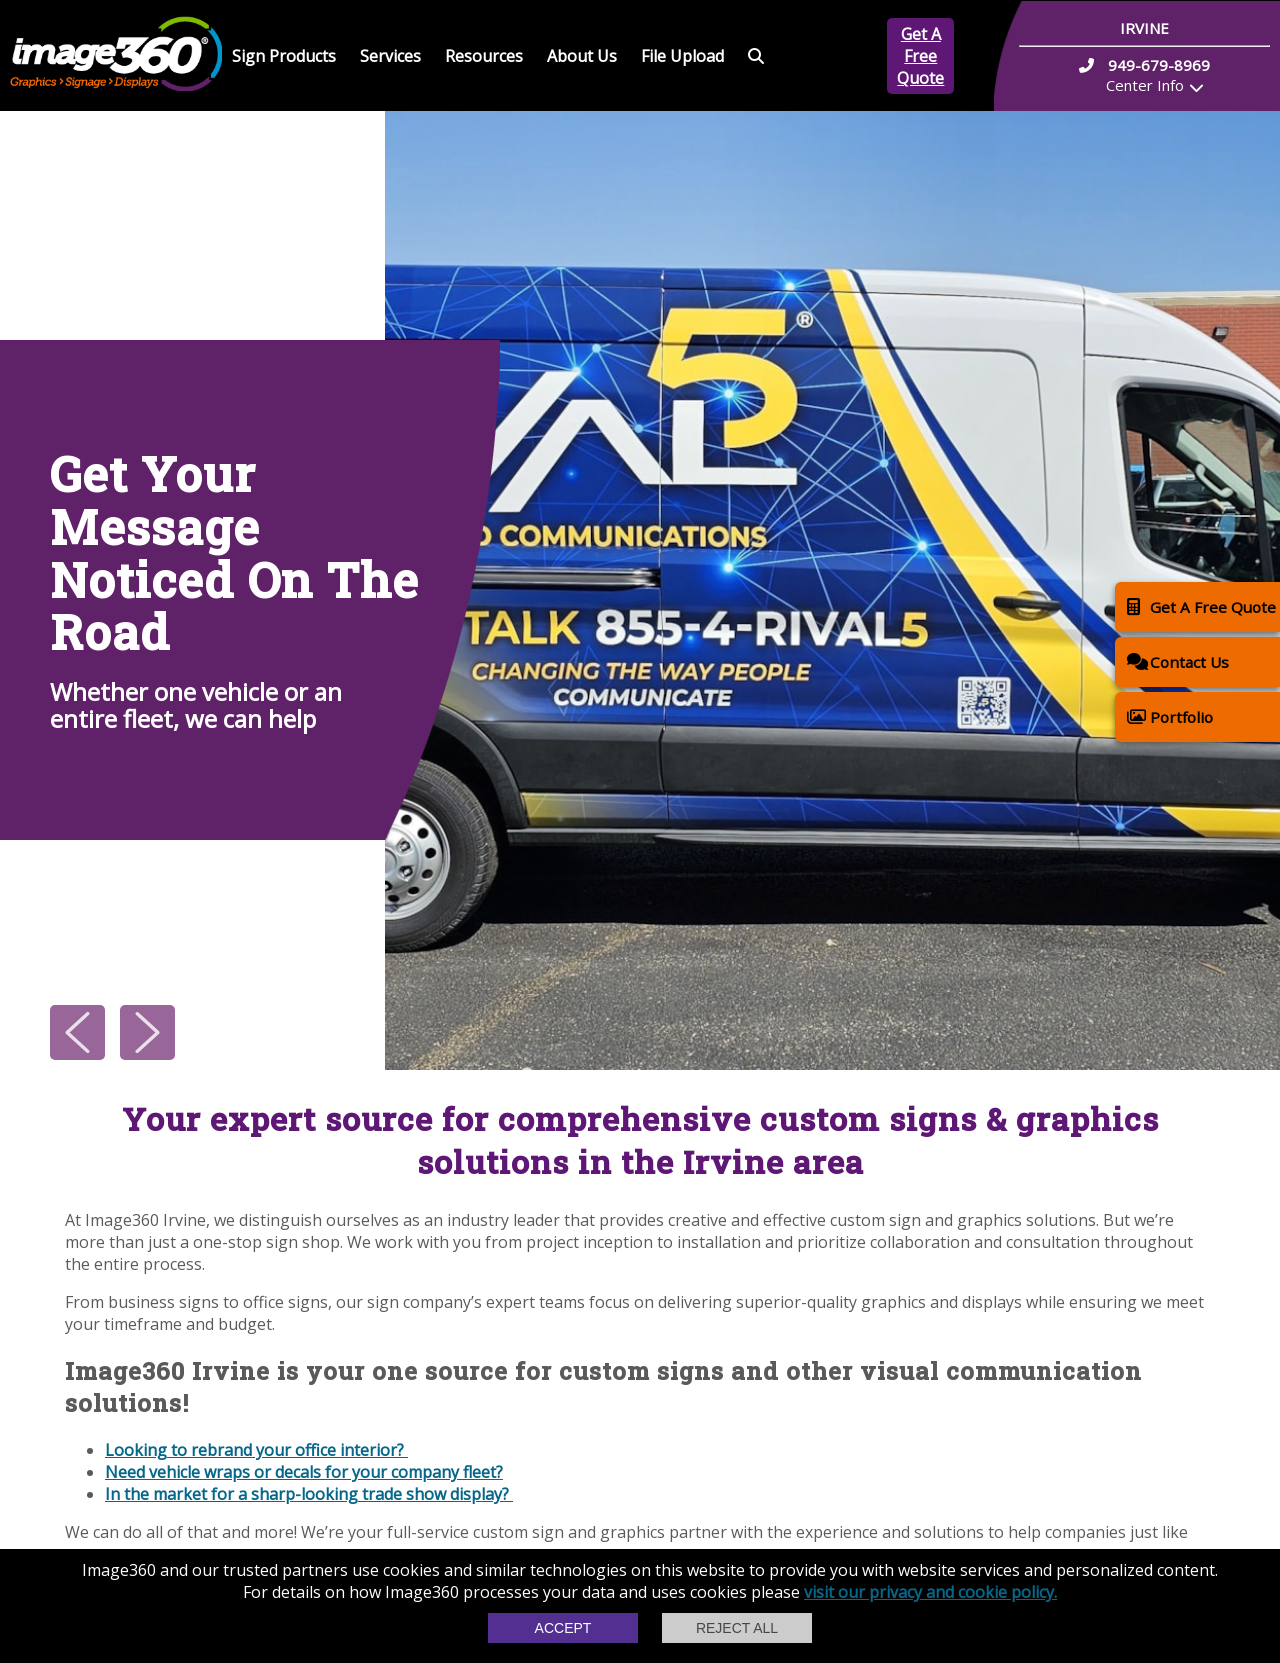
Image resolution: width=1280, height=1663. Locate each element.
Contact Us (1178, 661)
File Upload (682, 56)
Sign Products (284, 56)
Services (390, 56)
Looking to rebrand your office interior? (256, 1450)
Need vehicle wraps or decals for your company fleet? (304, 1472)
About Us (582, 56)
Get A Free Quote (920, 56)
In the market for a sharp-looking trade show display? (309, 1494)
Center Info (1145, 85)
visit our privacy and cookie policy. (930, 1592)
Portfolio (1170, 716)
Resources (484, 56)
